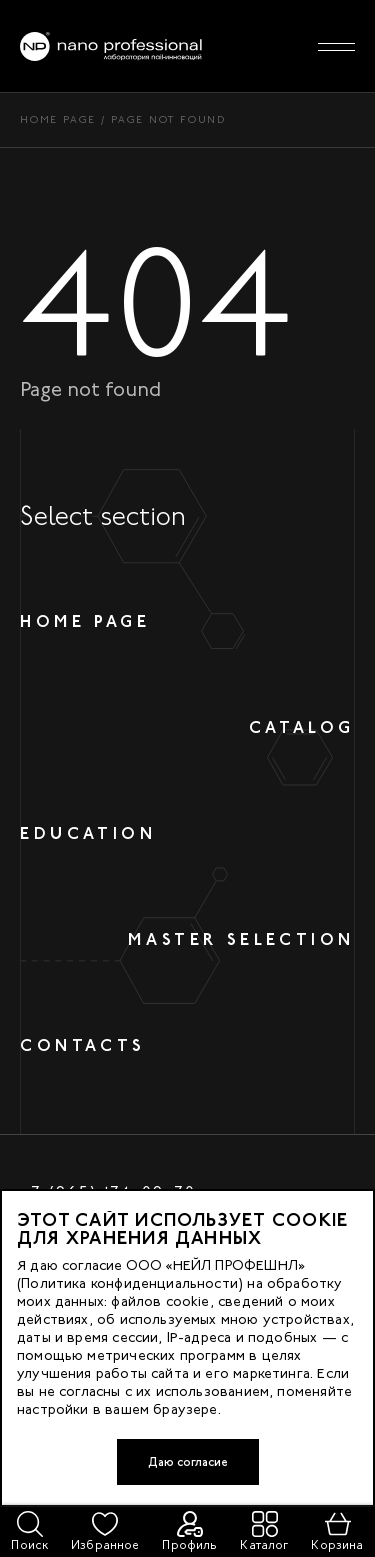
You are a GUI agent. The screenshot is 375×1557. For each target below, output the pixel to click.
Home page (58, 119)
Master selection (241, 939)
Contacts (83, 1045)
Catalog (302, 727)
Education (88, 833)
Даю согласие (188, 1462)
